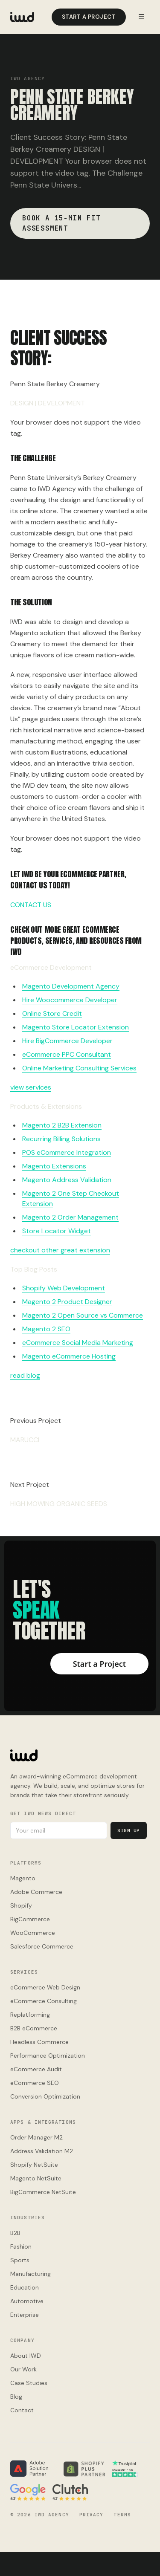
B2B (15, 2233)
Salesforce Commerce (41, 1946)
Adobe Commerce (36, 1892)
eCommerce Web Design (45, 1987)
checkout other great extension (60, 1250)
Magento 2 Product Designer (67, 1301)
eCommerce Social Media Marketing (77, 1342)
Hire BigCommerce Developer (67, 1040)
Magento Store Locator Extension (75, 1027)
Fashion (21, 2246)
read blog (25, 1375)
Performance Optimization (47, 2055)
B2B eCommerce (33, 2028)
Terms (122, 2515)
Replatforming (30, 2014)
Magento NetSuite (35, 2178)
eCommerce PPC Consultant (66, 1054)
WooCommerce (32, 1933)
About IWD (25, 2355)
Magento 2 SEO (46, 1328)
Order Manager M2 (36, 2137)
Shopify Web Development (63, 1288)
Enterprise (24, 2315)
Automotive (27, 2301)
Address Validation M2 (41, 2151)
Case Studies (28, 2383)
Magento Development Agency (70, 986)
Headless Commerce (39, 2042)
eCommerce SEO (34, 2083)
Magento (22, 1878)
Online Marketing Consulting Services (79, 1068)
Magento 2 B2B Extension (62, 1125)
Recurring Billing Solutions (61, 1138)
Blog (16, 2396)
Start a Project (89, 16)
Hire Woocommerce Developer (69, 999)
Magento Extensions (54, 1166)
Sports (19, 2260)
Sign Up (128, 1830)
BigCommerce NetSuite (43, 2192)
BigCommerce (30, 1919)
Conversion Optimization (45, 2096)
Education (24, 2287)
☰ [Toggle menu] (141, 16)
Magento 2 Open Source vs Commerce (82, 1315)
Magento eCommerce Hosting (69, 1356)
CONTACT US (30, 904)
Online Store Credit (52, 1013)
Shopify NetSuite (34, 2164)
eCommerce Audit (36, 2069)
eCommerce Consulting (43, 2001)
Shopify (21, 1905)
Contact (22, 2410)
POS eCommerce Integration (66, 1152)
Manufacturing (30, 2274)
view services (30, 1087)
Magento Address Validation (66, 1179)
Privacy (91, 2515)
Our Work (23, 2369)
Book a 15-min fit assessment (61, 223)
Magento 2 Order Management (70, 1217)
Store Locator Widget (56, 1230)
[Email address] (58, 1830)
